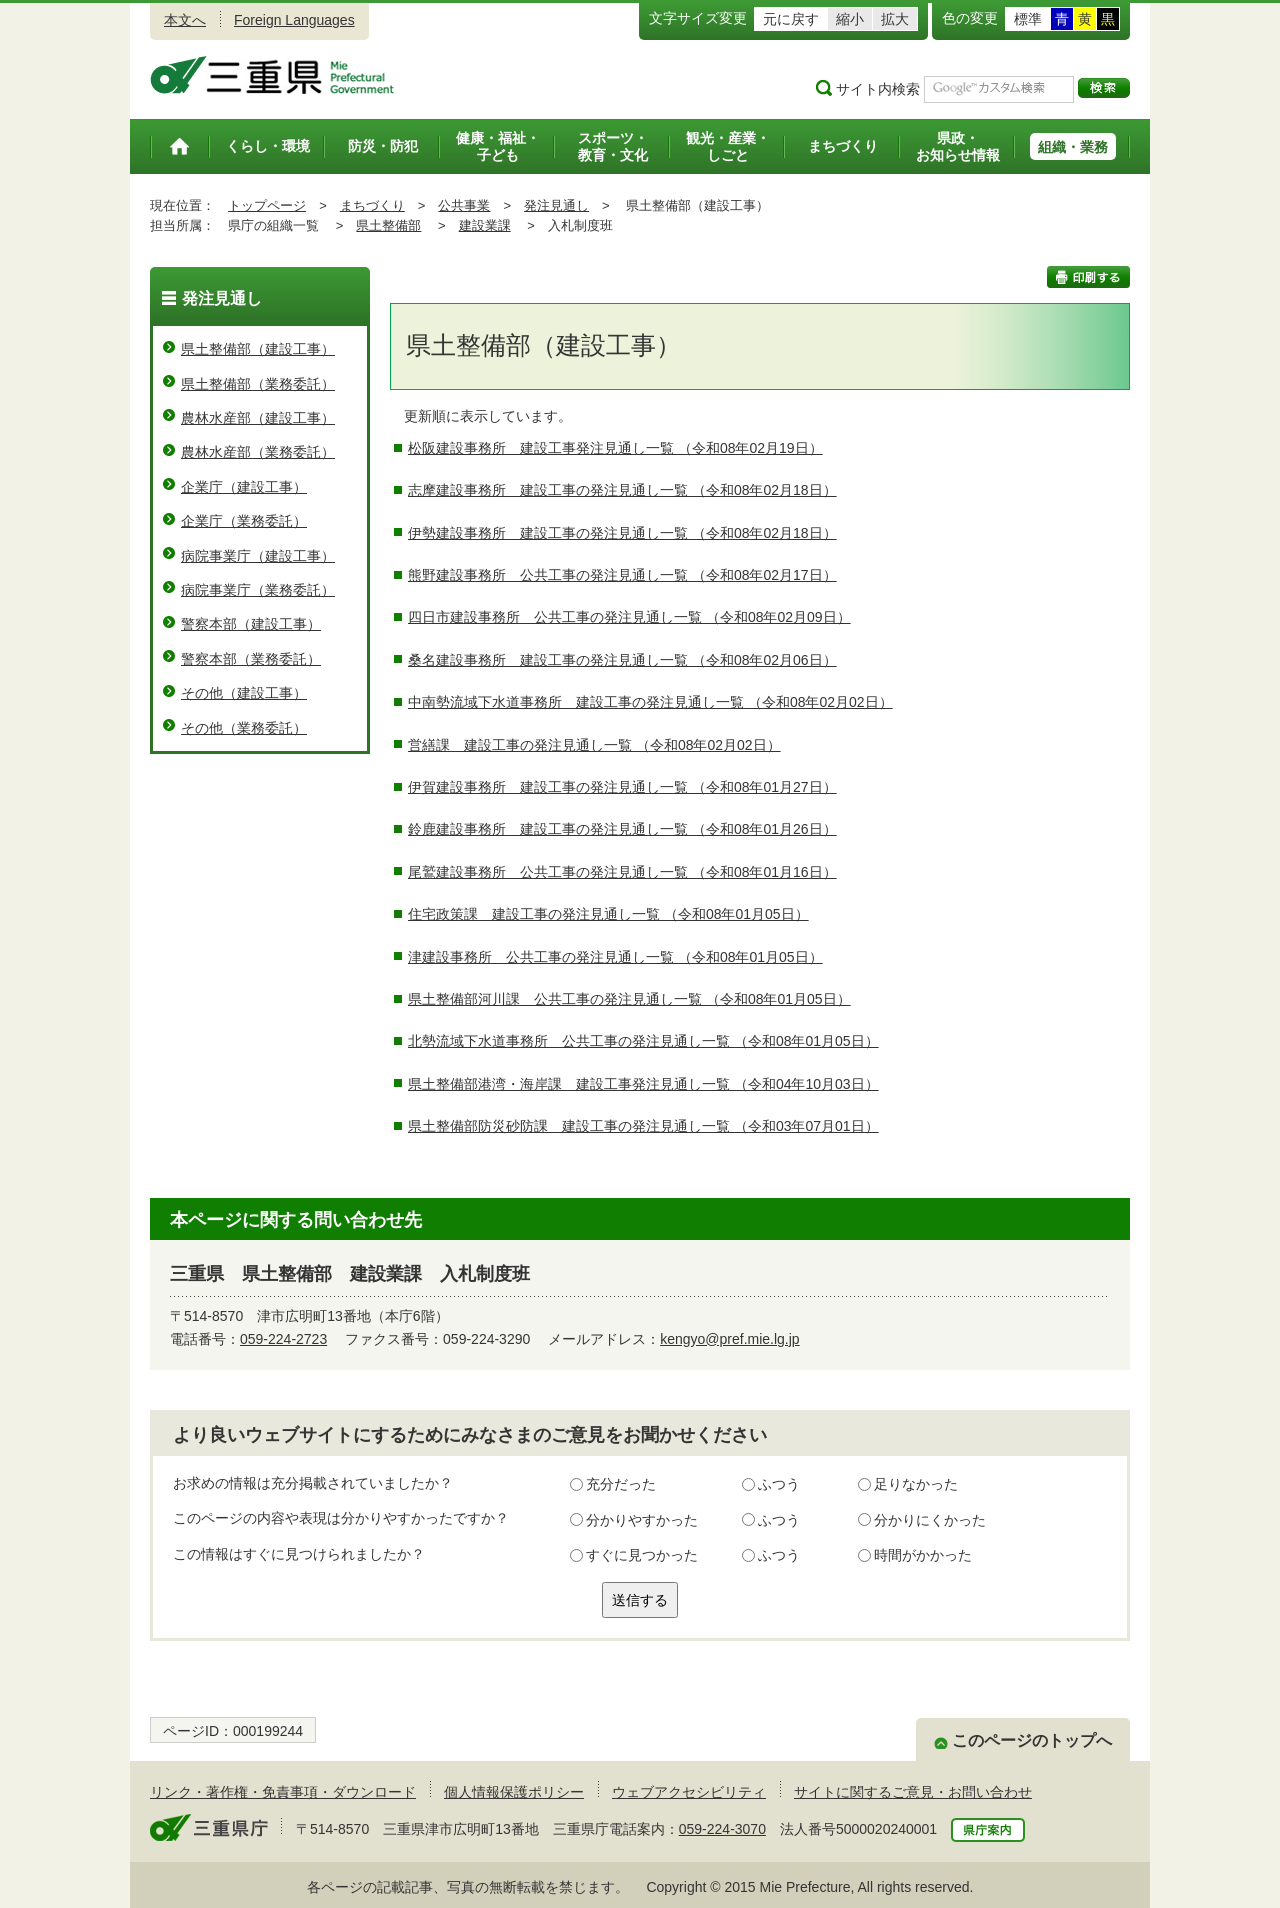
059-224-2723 (283, 1339)
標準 (1028, 19)
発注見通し (556, 205)
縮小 (850, 19)
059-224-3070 (722, 1829)
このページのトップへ (1032, 1740)
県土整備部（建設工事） (258, 349)
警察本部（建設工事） (251, 624)
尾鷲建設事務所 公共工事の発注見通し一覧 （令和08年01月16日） (622, 872)
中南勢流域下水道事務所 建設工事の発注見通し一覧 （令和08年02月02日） (650, 702)
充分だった (621, 1484)
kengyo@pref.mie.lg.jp (730, 1339)
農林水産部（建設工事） (258, 418)
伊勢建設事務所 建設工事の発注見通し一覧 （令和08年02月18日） (622, 533)
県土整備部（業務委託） (258, 384)
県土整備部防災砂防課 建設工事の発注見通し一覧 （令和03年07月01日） (643, 1126)
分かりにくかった (930, 1520)
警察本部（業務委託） (251, 659)
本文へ (185, 20)
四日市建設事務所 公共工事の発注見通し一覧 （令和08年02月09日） (629, 617)
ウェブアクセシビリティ (689, 1792)
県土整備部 (388, 225)
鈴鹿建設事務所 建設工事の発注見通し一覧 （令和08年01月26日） (622, 829)
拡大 (895, 19)
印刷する (1088, 277)
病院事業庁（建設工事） (258, 556)
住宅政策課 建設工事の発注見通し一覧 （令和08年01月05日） (608, 914)
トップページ (267, 205)
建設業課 (485, 225)
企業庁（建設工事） (244, 487)
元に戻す (791, 19)
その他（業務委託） (244, 728)
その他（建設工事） (244, 693)
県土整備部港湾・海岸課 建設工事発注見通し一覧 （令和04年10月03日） (643, 1084)
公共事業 (464, 205)
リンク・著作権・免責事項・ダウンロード (283, 1792)
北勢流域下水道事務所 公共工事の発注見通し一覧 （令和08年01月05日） (643, 1041)
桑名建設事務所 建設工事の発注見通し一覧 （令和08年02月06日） (622, 660)
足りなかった (916, 1484)
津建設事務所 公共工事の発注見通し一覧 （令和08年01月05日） (615, 957)
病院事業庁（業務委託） (258, 590)
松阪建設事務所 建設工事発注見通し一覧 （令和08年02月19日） (615, 448)
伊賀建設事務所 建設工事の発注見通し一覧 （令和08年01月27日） (622, 787)
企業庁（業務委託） (244, 521)
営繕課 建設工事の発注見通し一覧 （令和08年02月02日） (594, 745)
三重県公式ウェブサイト (272, 75)
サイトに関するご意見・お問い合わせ (913, 1792)
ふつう (779, 1484)
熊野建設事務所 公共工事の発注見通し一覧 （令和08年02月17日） (622, 575)
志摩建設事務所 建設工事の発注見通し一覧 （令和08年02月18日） (622, 490)
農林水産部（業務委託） (258, 452)
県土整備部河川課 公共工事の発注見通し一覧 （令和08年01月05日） (629, 999)
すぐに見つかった (642, 1555)
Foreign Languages (294, 20)
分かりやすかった (642, 1520)
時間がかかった (923, 1555)
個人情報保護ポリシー (514, 1792)
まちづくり (372, 205)
